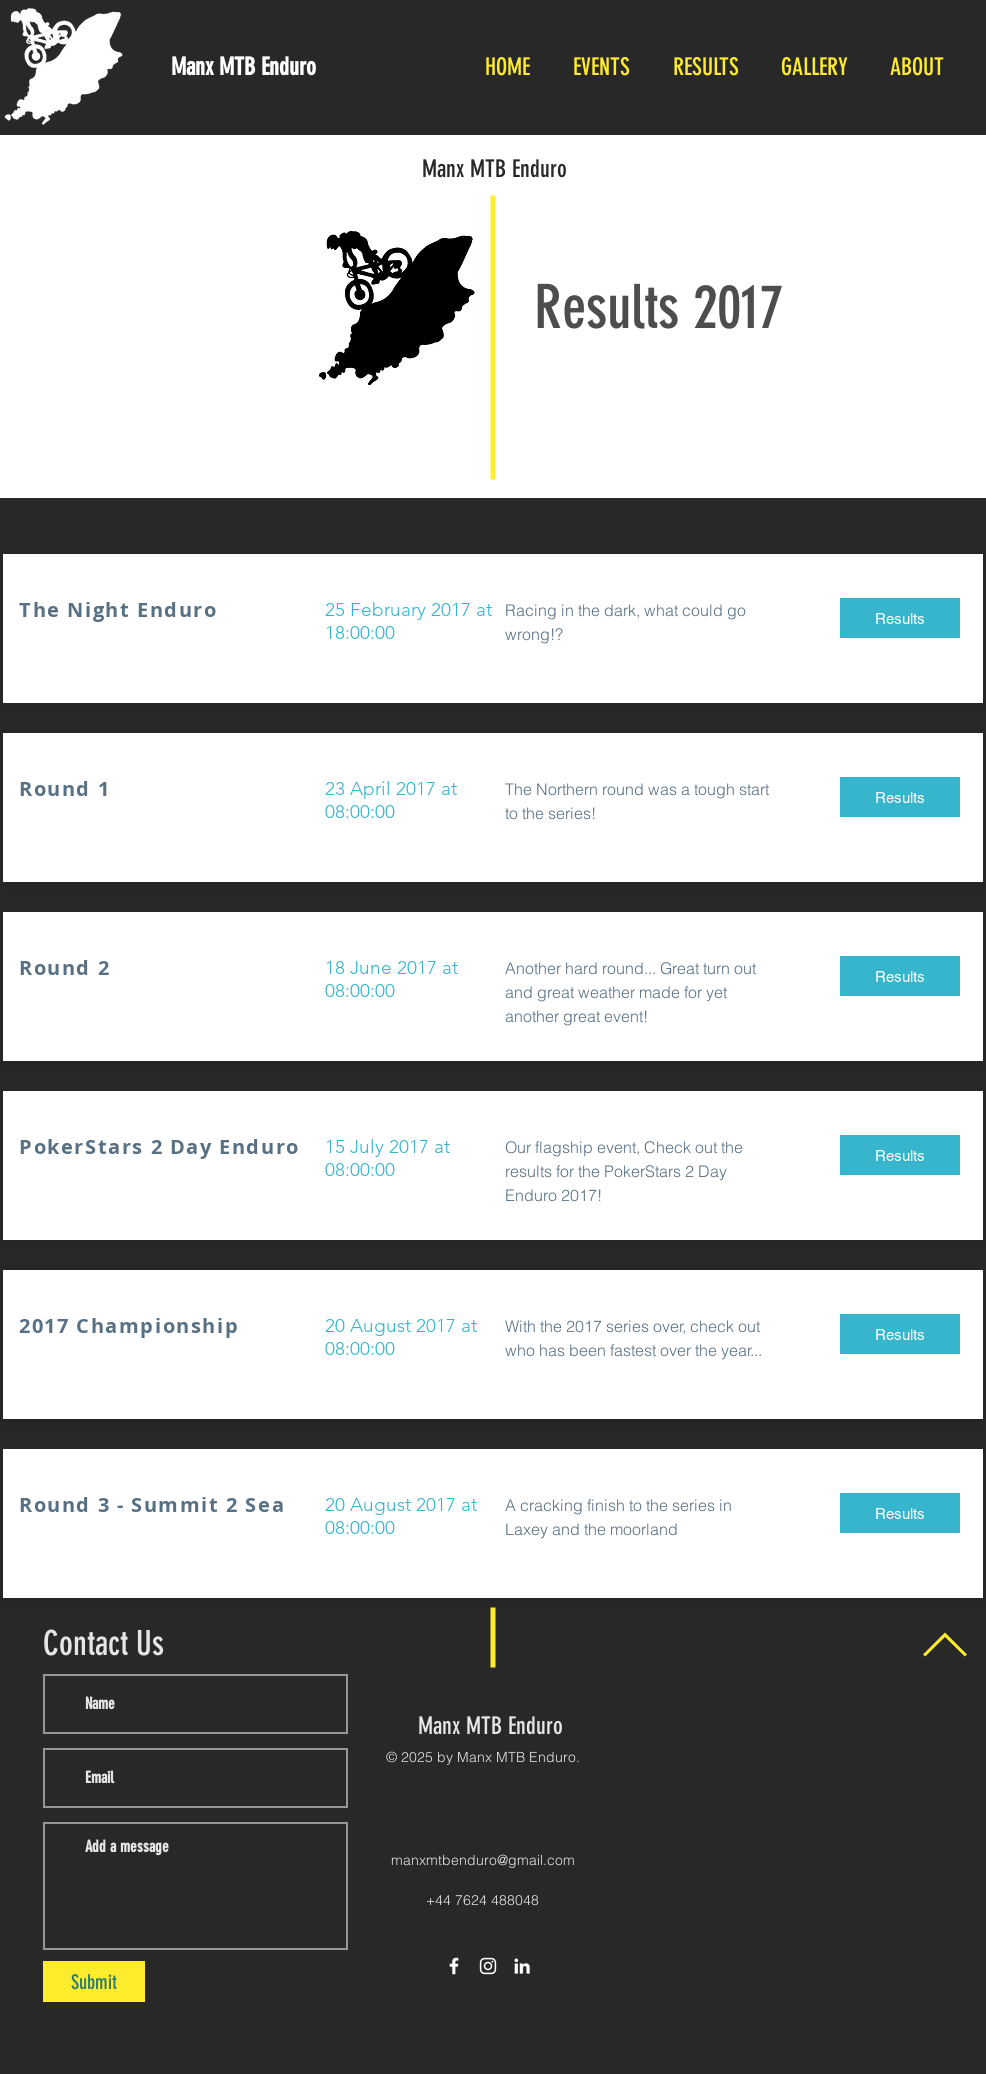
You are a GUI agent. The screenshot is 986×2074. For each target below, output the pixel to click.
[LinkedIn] (522, 1966)
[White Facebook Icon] (454, 1966)
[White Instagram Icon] (488, 1966)
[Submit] (94, 1981)
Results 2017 (658, 307)
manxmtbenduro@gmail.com (483, 1860)
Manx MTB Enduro (494, 169)
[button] (601, 67)
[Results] (900, 618)
